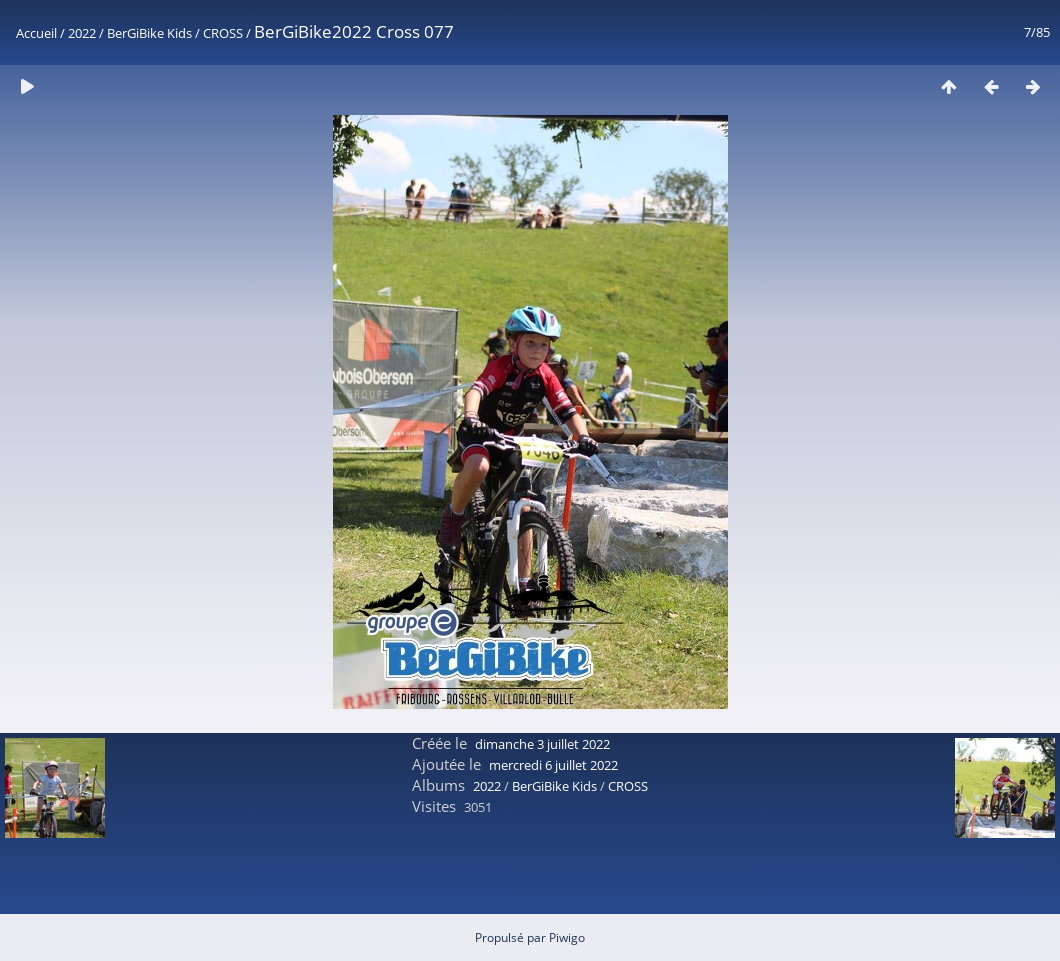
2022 (82, 33)
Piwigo (567, 937)
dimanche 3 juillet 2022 (542, 744)
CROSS (223, 33)
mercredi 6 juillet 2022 (553, 765)
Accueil (36, 33)
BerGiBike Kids (149, 33)
